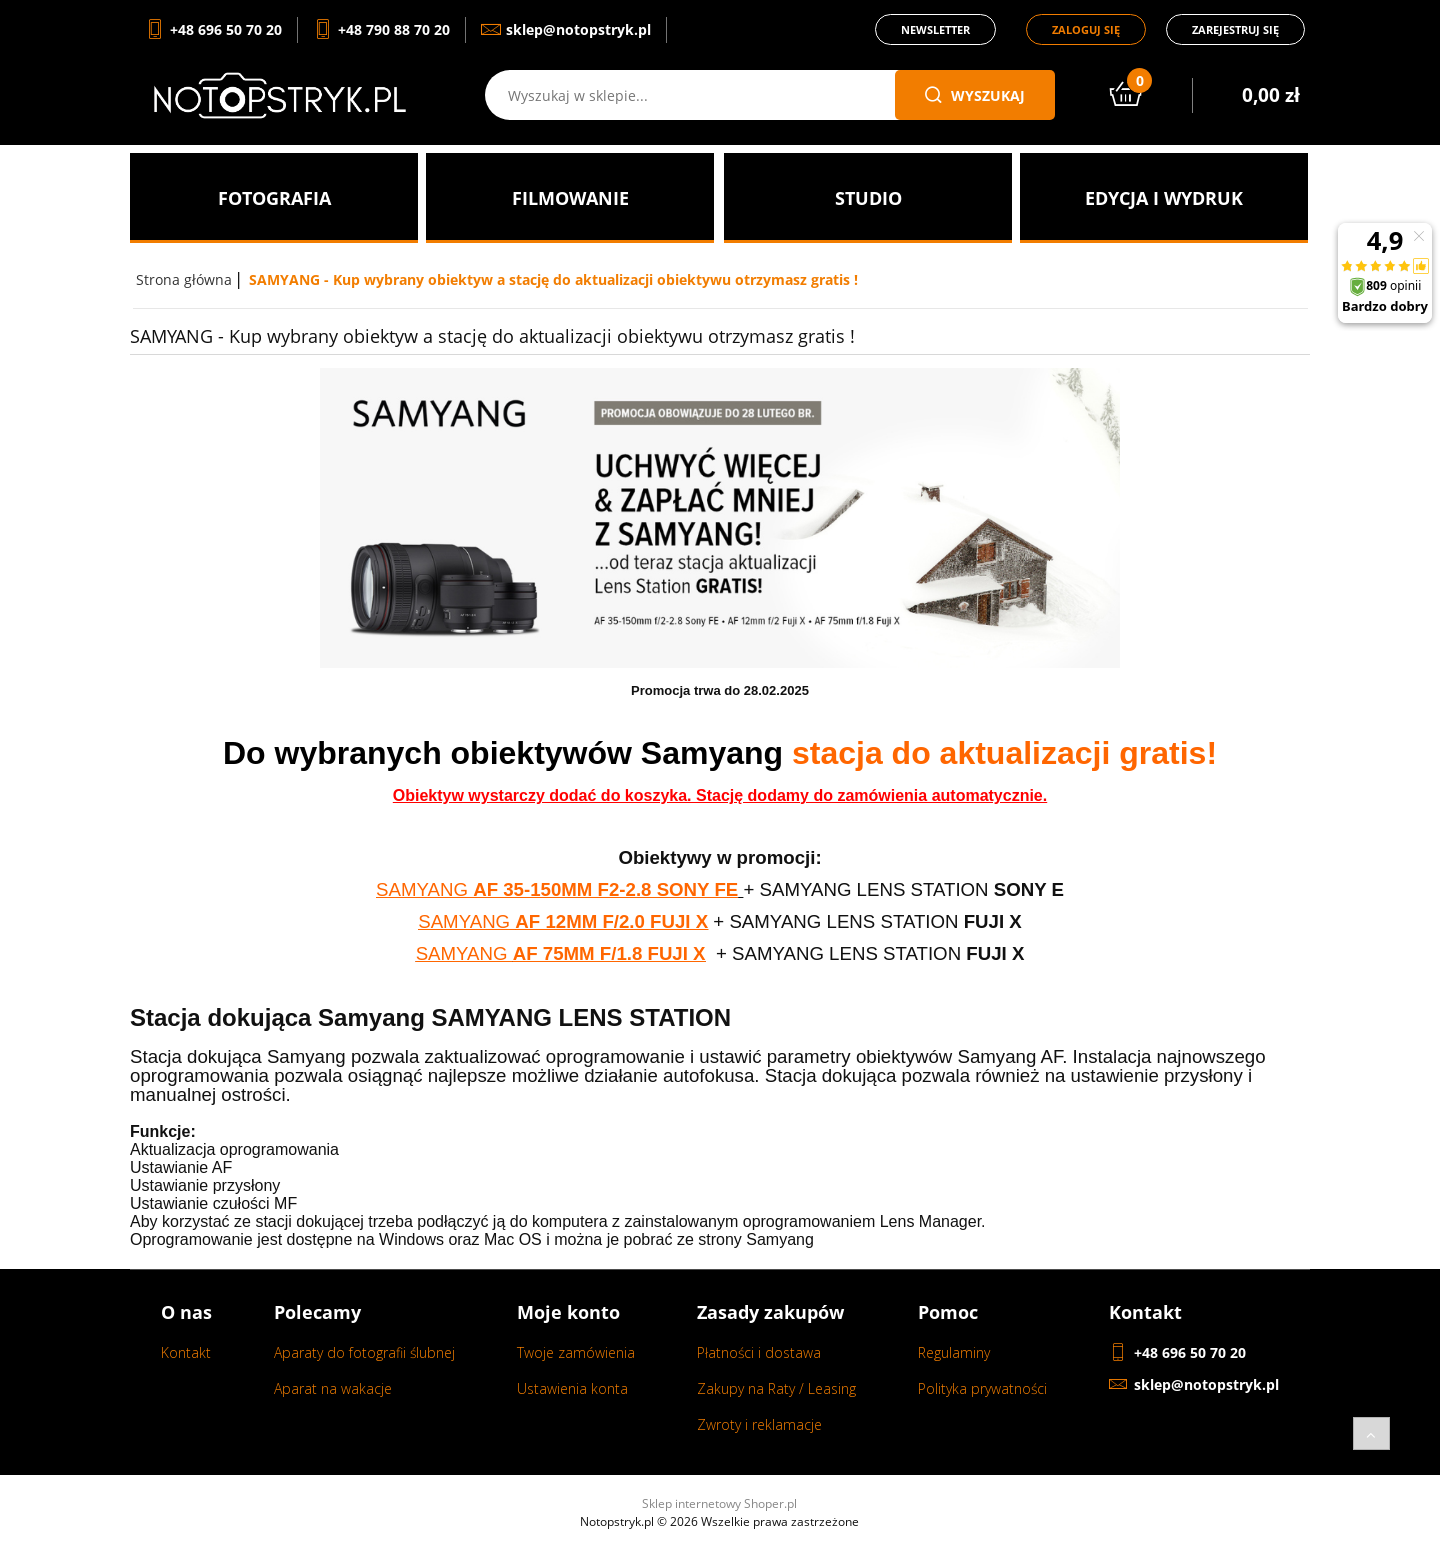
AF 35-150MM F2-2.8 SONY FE (605, 889)
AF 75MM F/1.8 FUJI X (609, 953)
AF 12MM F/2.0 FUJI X (611, 921)
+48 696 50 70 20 (1190, 1352)
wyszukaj (975, 95)
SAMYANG (424, 889)
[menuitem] (274, 198)
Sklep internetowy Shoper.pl (719, 1503)
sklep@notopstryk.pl (1206, 1384)
